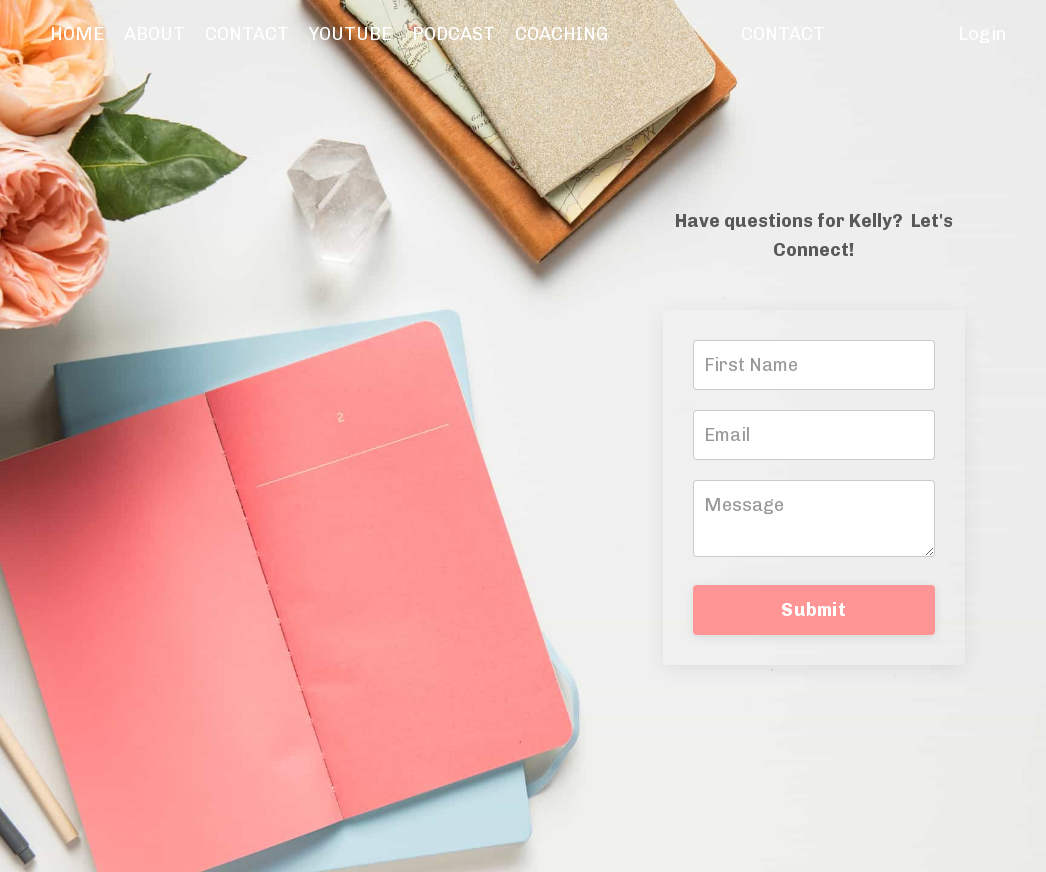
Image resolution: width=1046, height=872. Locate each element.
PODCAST (453, 34)
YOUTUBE (350, 34)
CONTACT (247, 34)
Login (982, 34)
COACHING (561, 34)
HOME (77, 34)
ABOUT (154, 34)
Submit (813, 610)
